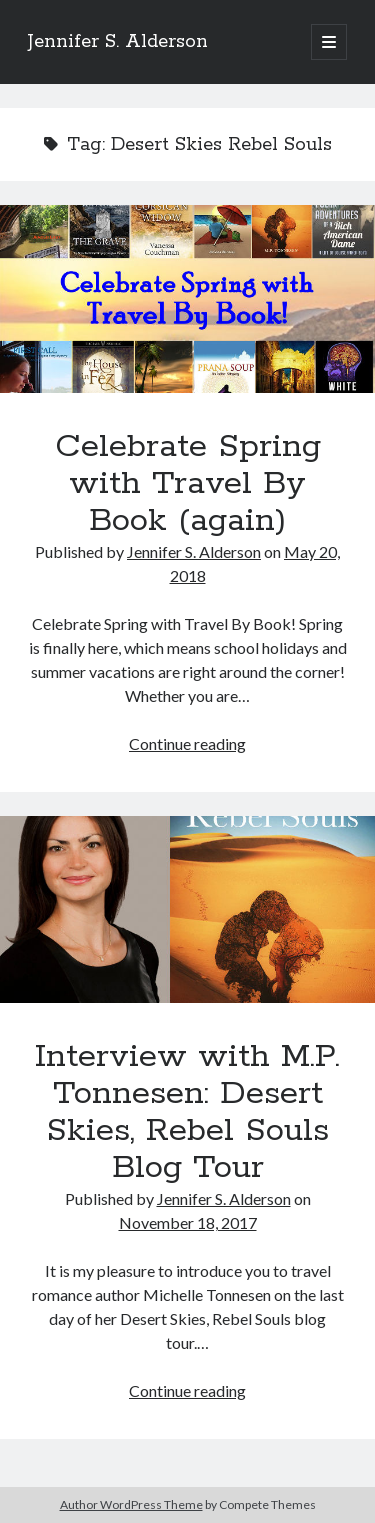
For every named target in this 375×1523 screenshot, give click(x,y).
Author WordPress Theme (131, 1504)
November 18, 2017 (188, 1222)
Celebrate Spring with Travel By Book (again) (187, 299)
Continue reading (187, 743)
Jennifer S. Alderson (118, 42)
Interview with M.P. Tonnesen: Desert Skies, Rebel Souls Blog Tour (187, 910)
